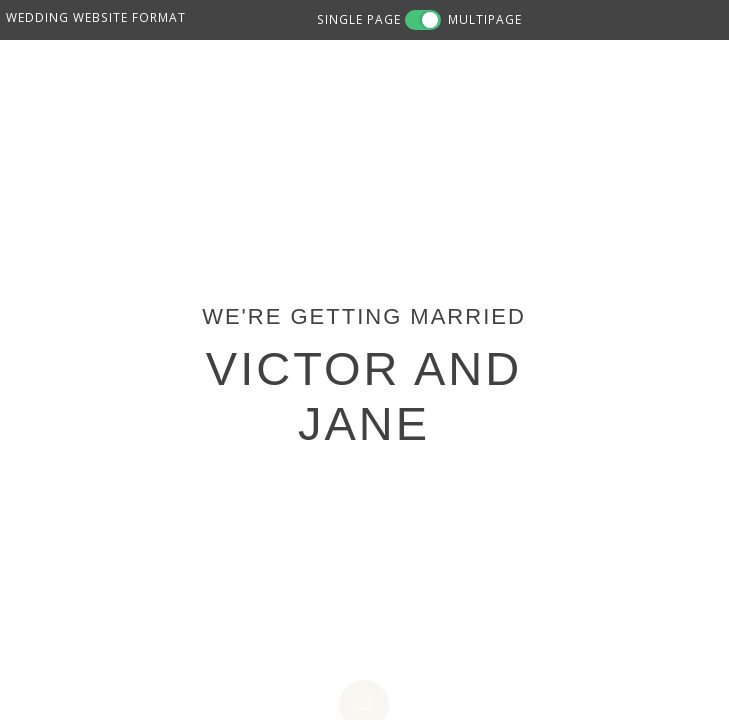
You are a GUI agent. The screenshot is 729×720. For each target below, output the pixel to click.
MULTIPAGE (485, 19)
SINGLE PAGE (359, 19)
